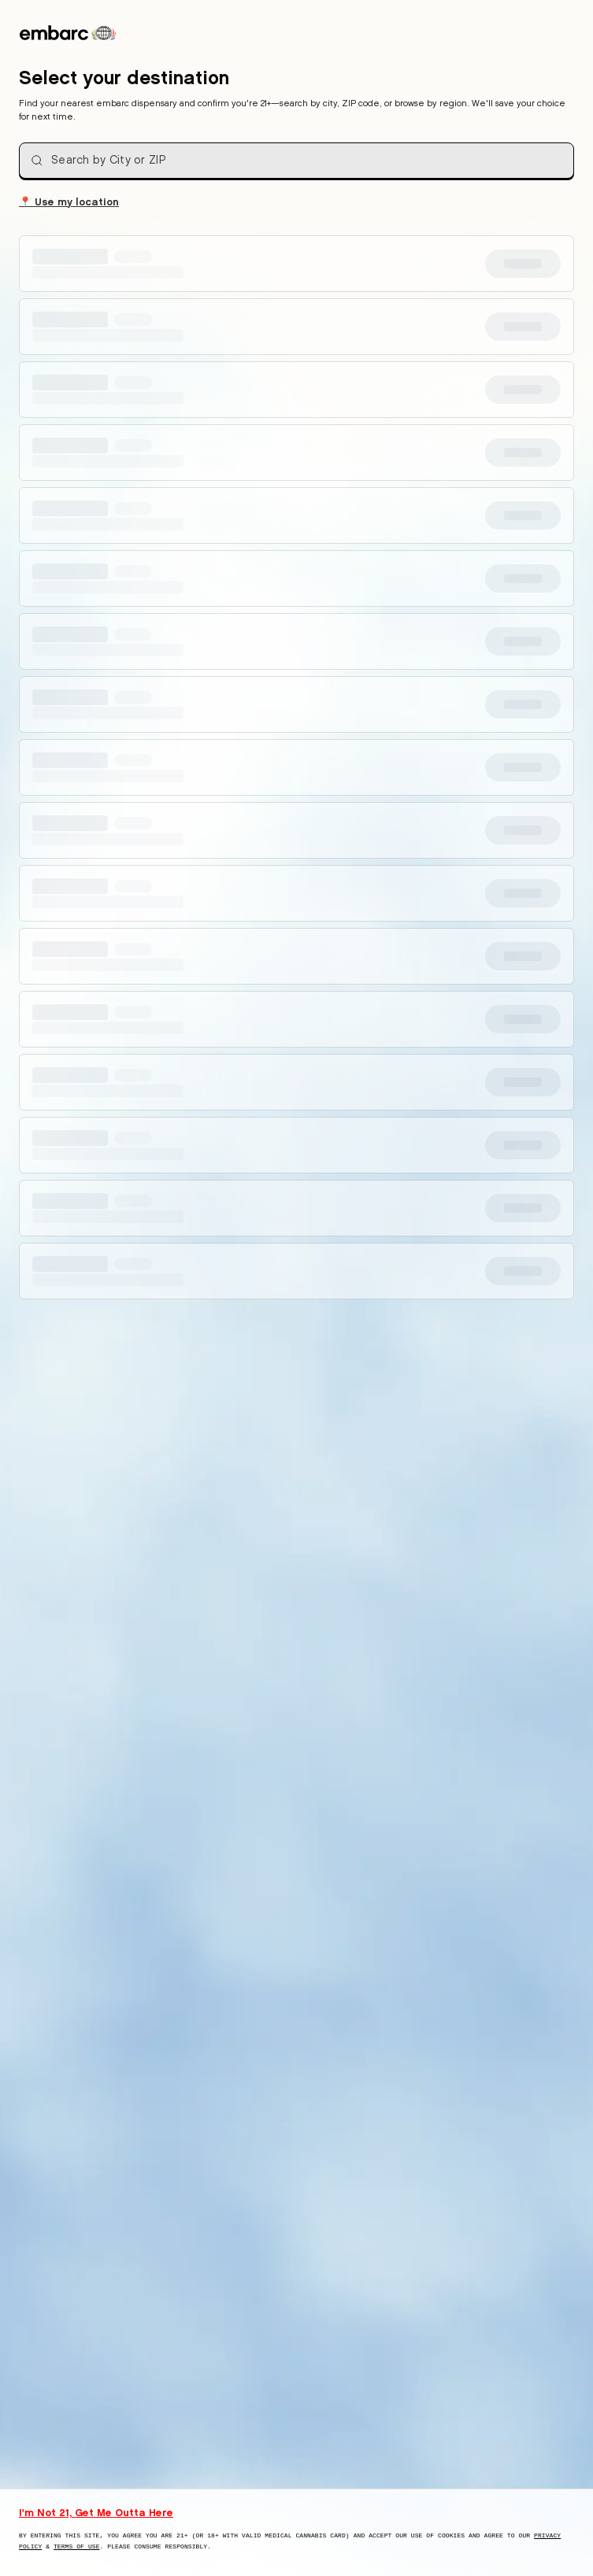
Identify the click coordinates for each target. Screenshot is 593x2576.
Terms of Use (77, 2546)
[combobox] (296, 160)
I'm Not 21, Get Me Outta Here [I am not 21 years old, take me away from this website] (96, 2512)
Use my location (69, 201)
